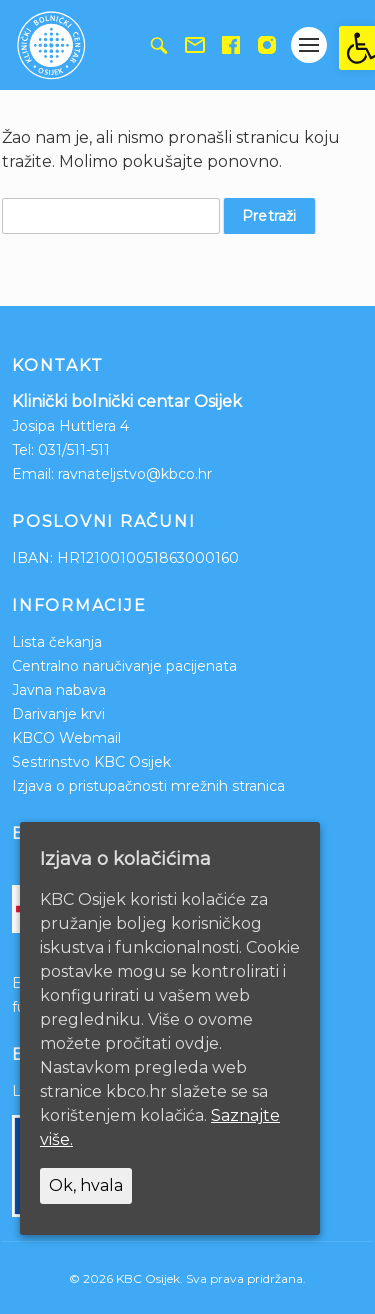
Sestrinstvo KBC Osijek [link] (91, 762)
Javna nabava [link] (59, 690)
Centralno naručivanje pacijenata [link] (124, 666)
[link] (357, 48)
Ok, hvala (86, 1185)
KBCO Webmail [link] (66, 738)
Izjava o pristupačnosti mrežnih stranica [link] (148, 786)
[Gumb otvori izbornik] (309, 45)
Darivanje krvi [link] (58, 714)
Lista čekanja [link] (57, 642)
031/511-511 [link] (74, 450)
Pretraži (269, 216)
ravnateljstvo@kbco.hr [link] (135, 474)
